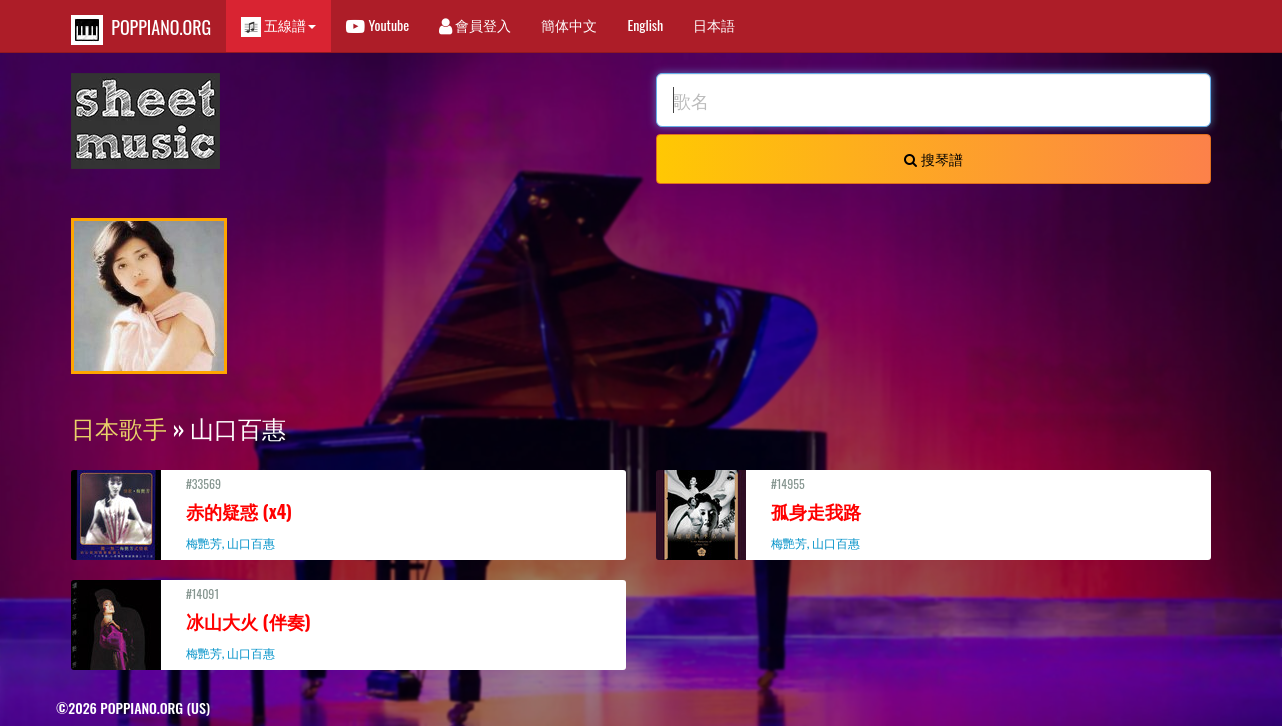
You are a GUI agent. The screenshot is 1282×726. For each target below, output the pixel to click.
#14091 (348, 623)
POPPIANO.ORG (141, 29)
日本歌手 (119, 427)
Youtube (377, 24)
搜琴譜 (933, 158)
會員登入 (475, 24)
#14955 (933, 513)
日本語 (714, 24)
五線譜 (278, 25)
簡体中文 (569, 24)
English (645, 24)
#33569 (348, 513)
